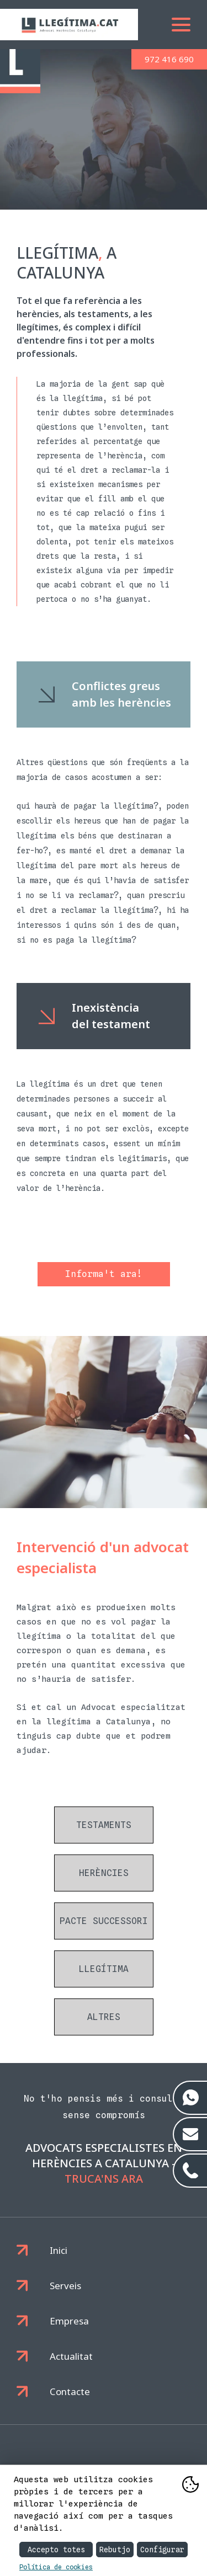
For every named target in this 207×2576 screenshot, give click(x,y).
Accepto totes (56, 2549)
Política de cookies (56, 2566)
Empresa (69, 2321)
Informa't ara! (103, 1274)
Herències (104, 1873)
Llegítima (104, 1969)
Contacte (70, 2391)
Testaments (103, 1825)
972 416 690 (169, 59)
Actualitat (71, 2356)
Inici (58, 2250)
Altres (103, 2017)
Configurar (162, 2549)
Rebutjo (114, 2549)
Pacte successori (104, 1921)
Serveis (65, 2285)
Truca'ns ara (104, 2178)
